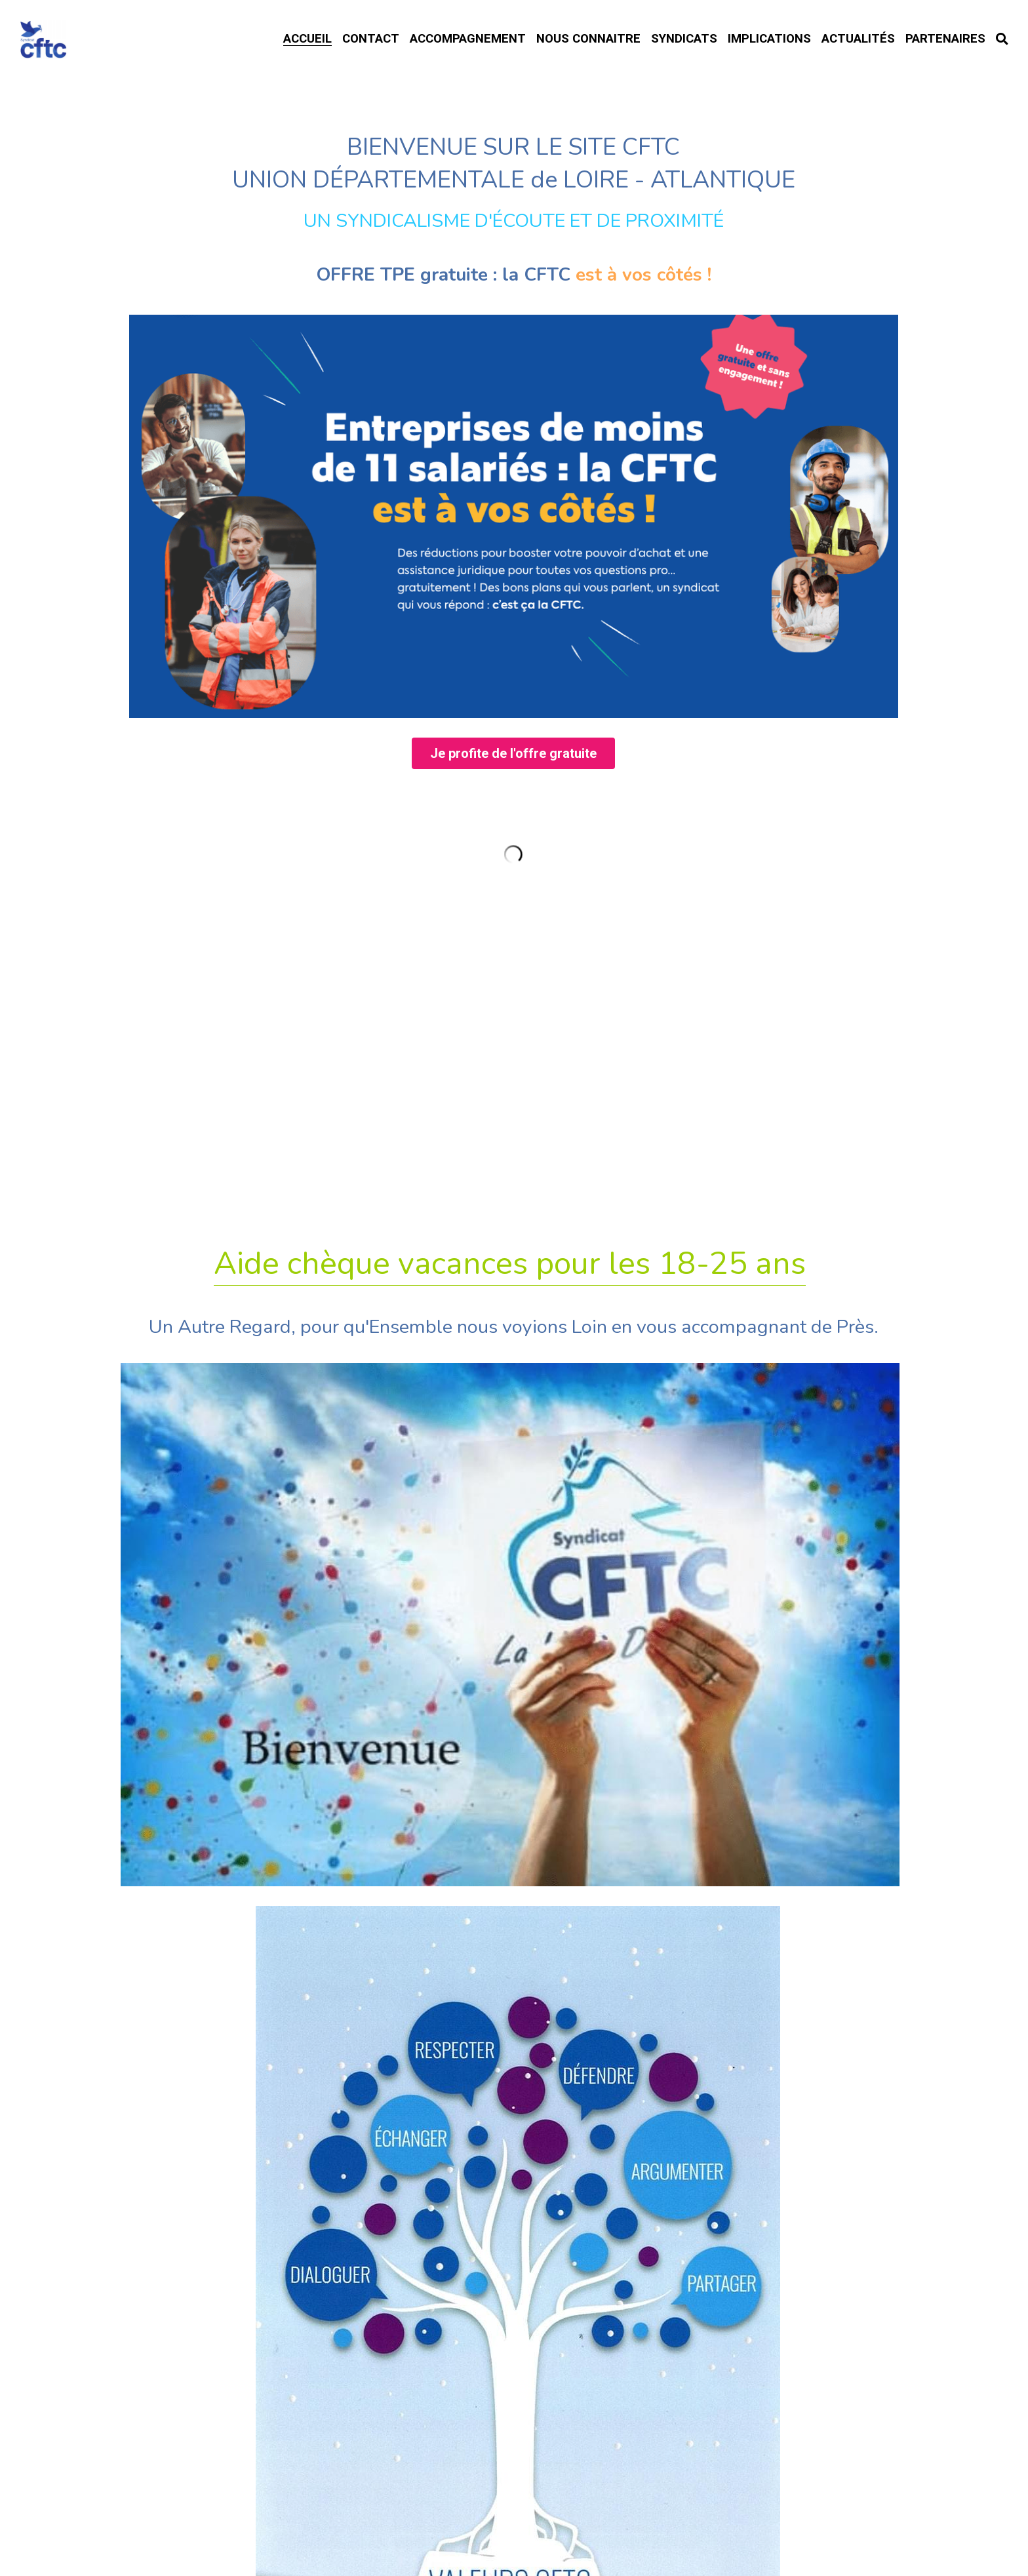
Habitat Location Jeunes (514, 2062)
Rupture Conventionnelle (514, 1920)
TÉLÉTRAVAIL (514, 1966)
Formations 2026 (514, 1870)
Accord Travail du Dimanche (514, 2012)
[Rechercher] (1002, 39)
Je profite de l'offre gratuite (513, 862)
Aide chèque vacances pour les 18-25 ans (510, 1373)
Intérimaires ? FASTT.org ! (514, 2116)
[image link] (514, 623)
